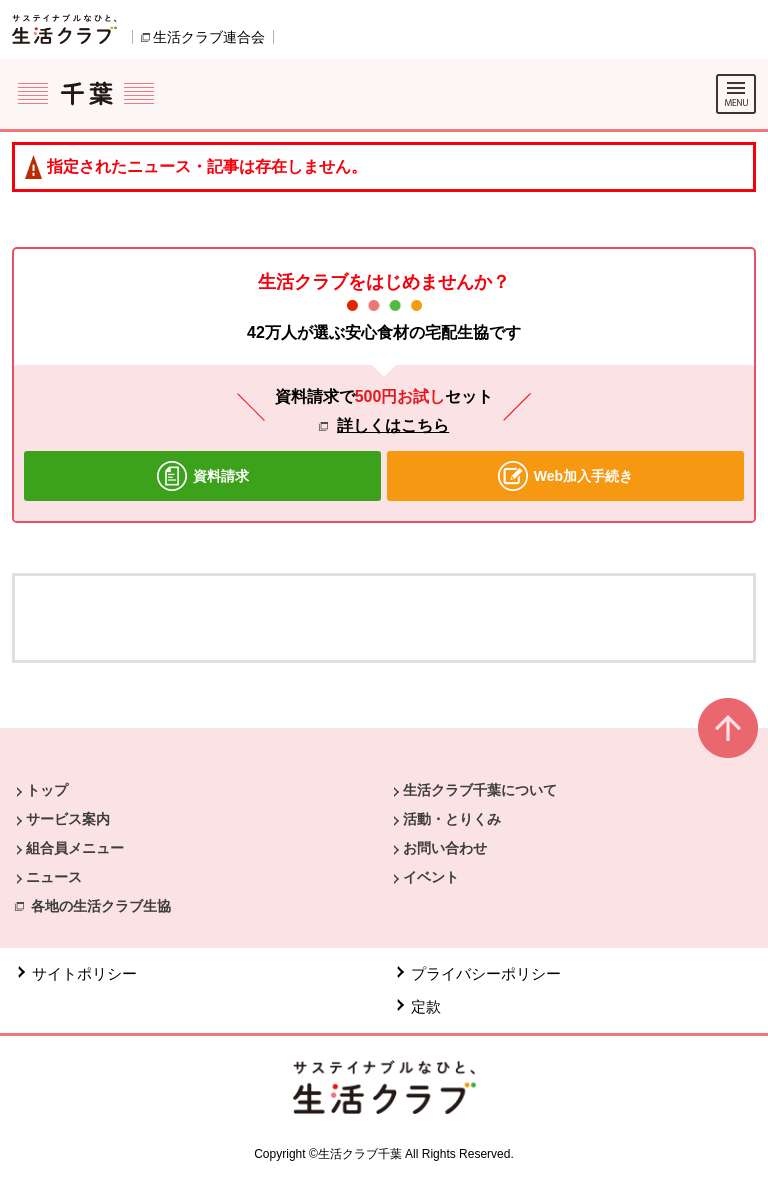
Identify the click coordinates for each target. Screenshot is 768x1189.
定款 (426, 1006)
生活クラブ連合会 (209, 37)
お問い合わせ (445, 848)
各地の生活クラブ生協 (101, 906)
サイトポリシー (84, 973)
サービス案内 (68, 819)
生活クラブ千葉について (480, 790)
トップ (47, 790)
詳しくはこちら (393, 425)
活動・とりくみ (452, 819)
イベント (431, 877)
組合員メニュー (75, 848)
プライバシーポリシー (486, 973)
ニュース (54, 877)
